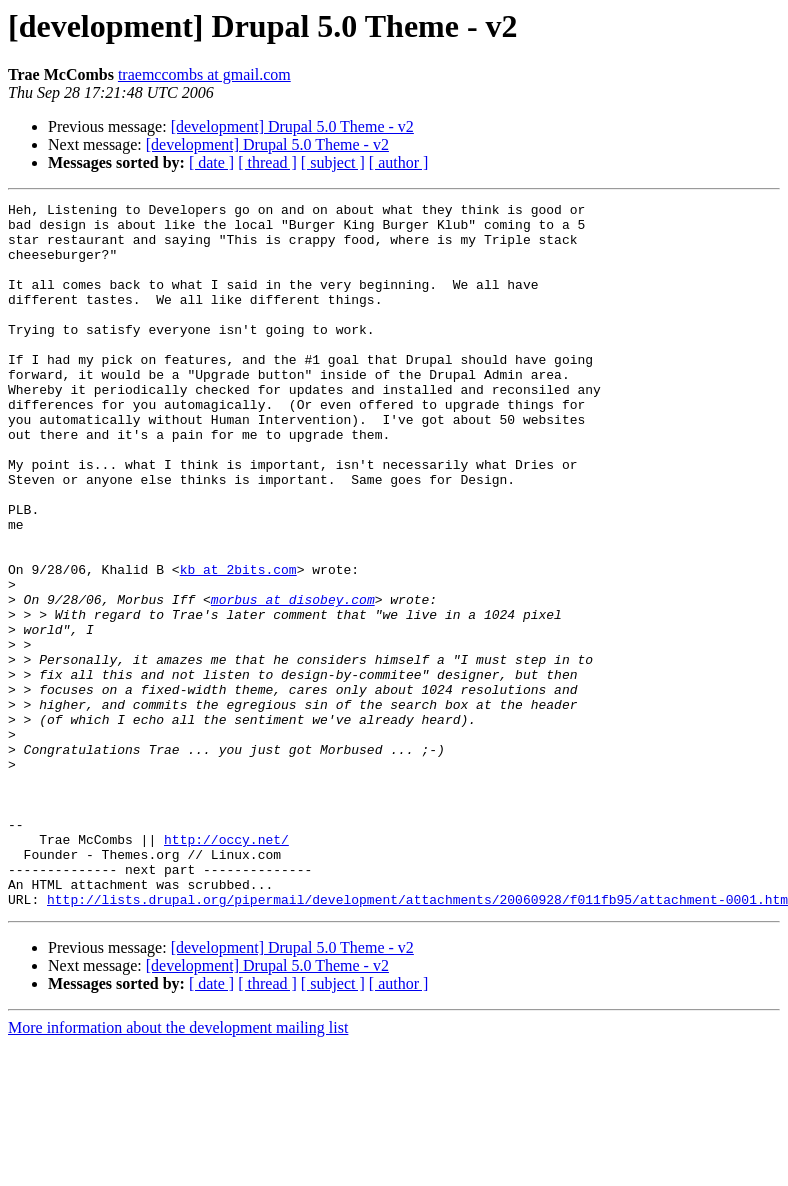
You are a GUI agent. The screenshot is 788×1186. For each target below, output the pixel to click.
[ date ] (211, 162)
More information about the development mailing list (178, 1168)
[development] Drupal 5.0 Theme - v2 (292, 126)
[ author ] (399, 162)
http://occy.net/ (226, 968)
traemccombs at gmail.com (204, 74)
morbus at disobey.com (293, 680)
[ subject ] (333, 162)
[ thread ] (267, 162)
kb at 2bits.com (238, 644)
